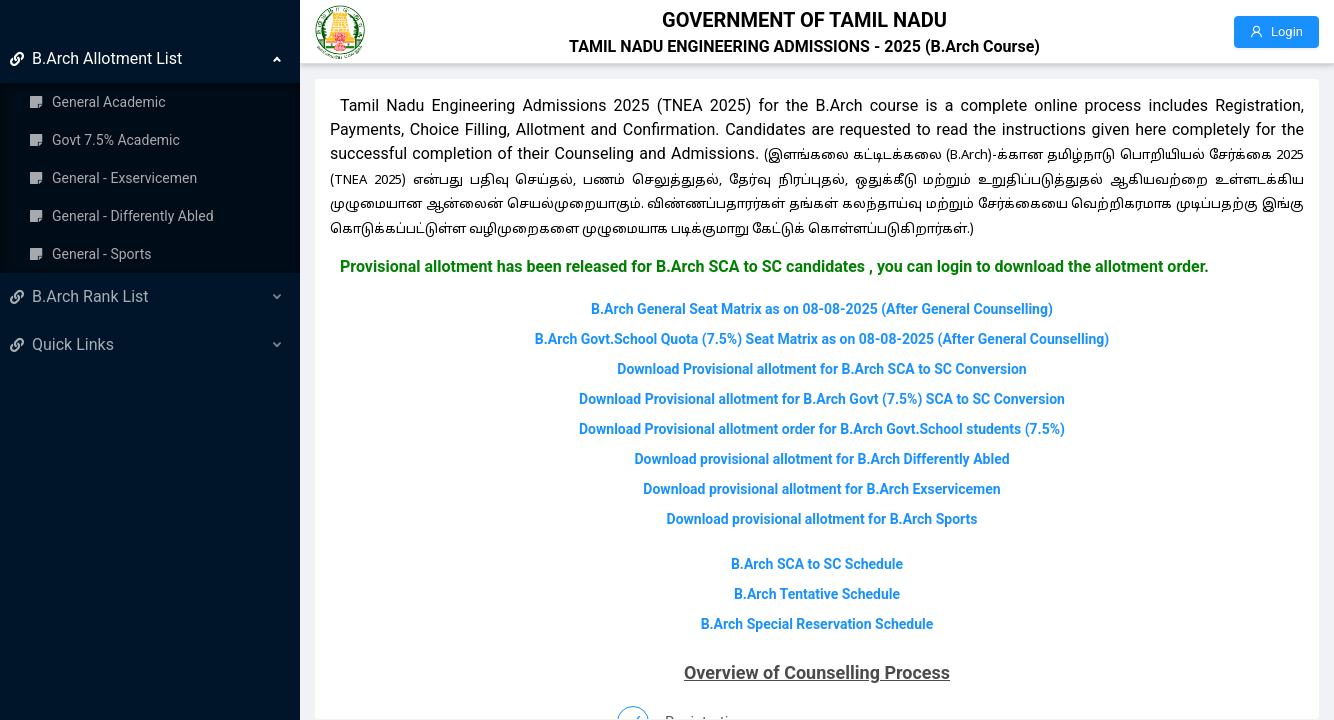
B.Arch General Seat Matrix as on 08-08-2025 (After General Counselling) (822, 309)
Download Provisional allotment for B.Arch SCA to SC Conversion (821, 369)
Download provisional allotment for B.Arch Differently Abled (821, 459)
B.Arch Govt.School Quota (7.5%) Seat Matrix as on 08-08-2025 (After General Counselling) (822, 339)
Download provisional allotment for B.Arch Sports (822, 519)
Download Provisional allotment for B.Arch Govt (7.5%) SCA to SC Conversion (822, 399)
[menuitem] (150, 156)
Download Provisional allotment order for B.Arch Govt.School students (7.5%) (822, 429)
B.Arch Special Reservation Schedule (817, 624)
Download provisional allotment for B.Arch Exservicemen (821, 489)
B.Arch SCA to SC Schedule (817, 564)
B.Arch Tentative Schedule (817, 594)
